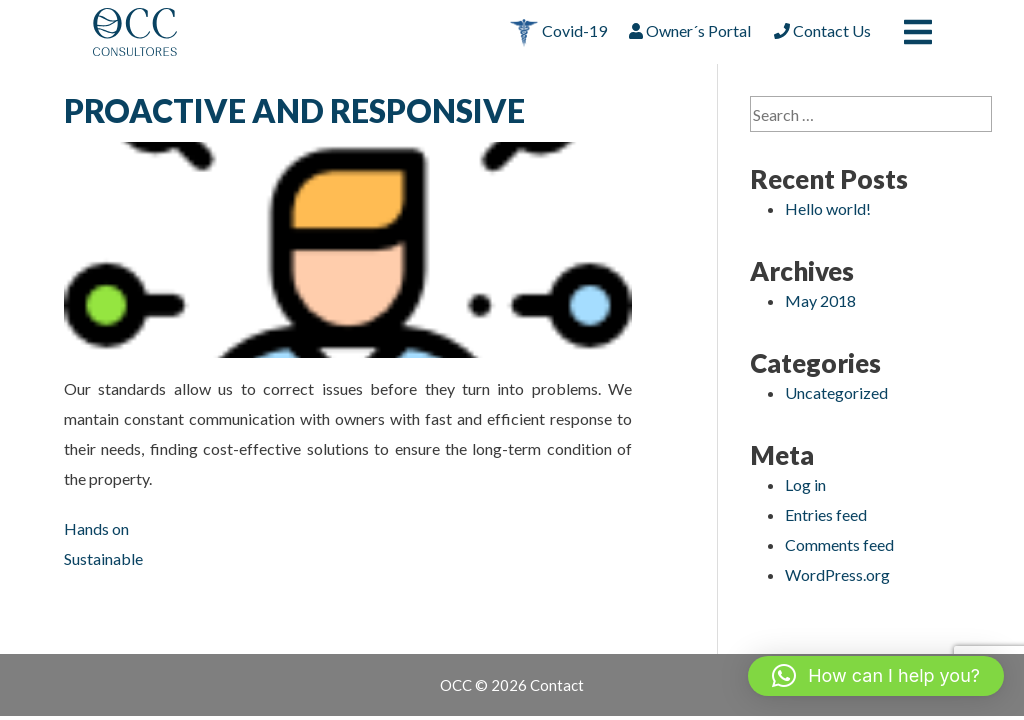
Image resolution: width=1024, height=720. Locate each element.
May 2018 (820, 300)
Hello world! (828, 208)
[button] (876, 676)
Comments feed (839, 544)
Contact (557, 685)
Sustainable (103, 558)
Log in (805, 484)
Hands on (96, 528)
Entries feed (826, 514)
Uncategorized (836, 392)
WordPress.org (837, 574)
